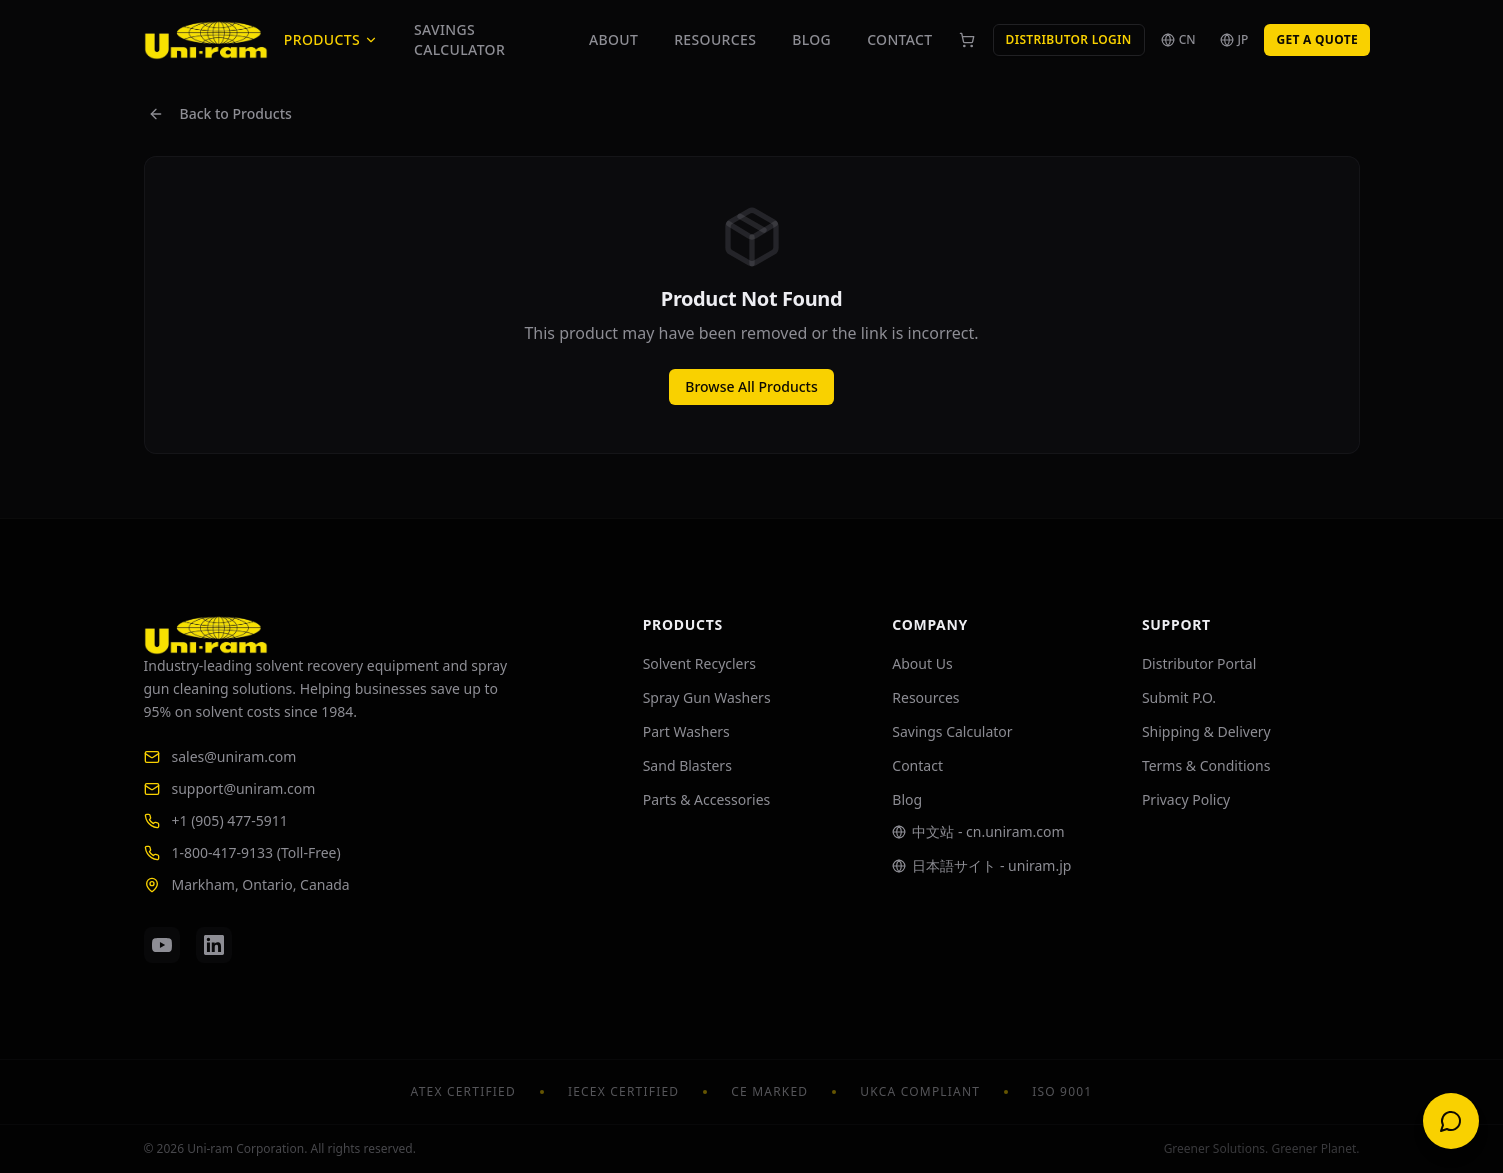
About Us (922, 663)
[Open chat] (1451, 1121)
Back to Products (220, 113)
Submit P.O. (1179, 697)
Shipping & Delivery (1206, 731)
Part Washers (686, 731)
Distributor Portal (1199, 663)
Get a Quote (1317, 39)
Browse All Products (751, 386)
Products (331, 39)
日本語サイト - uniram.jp (981, 865)
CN (1178, 39)
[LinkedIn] (214, 945)
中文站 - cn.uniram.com (978, 831)
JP (1234, 39)
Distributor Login (1069, 39)
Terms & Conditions (1206, 765)
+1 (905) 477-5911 (216, 820)
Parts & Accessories (707, 799)
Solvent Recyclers (699, 663)
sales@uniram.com (220, 756)
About (613, 39)
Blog (811, 39)
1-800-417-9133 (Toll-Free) (242, 852)
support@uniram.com (230, 788)
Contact (899, 39)
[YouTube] (162, 945)
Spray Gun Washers (707, 697)
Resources (715, 39)
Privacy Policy (1186, 799)
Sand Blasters (687, 765)
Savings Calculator (459, 39)
